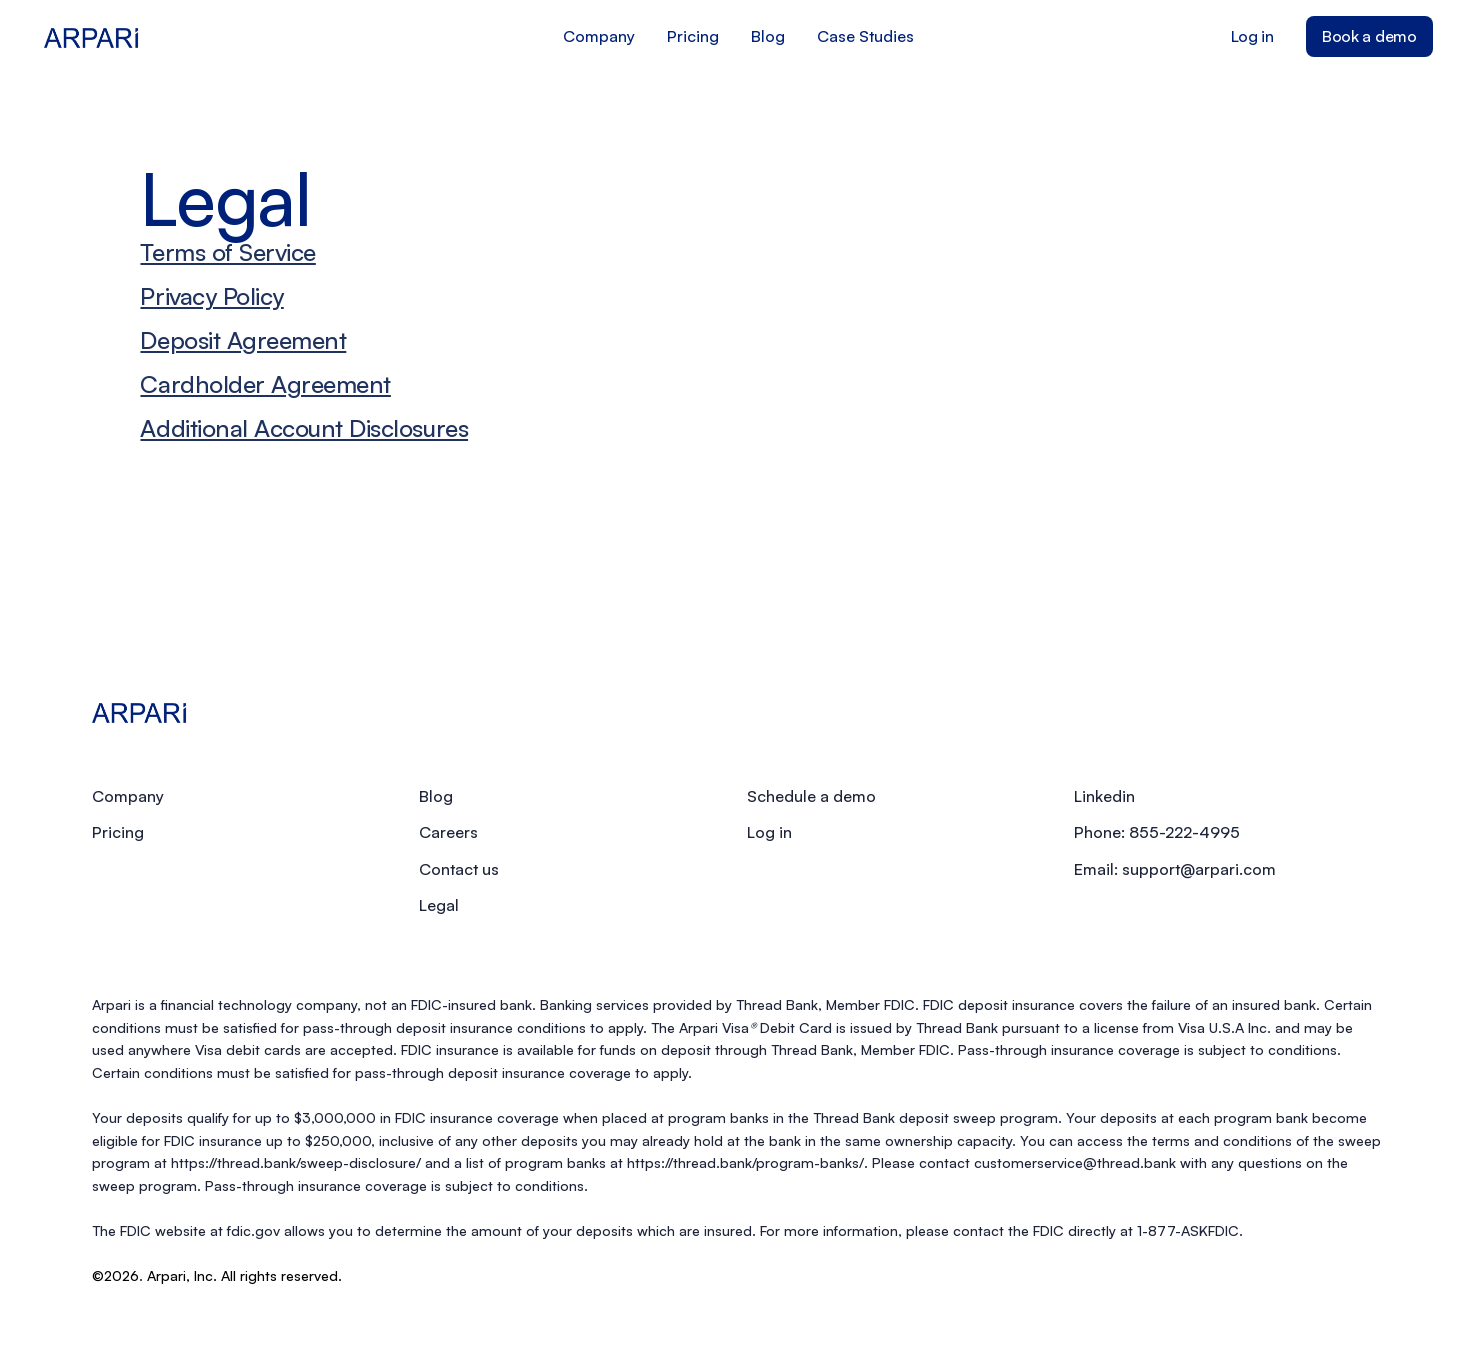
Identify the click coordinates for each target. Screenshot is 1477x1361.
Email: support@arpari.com (1175, 869)
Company (599, 36)
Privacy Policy (211, 296)
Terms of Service (227, 252)
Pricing (693, 36)
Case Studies (865, 36)
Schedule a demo (811, 796)
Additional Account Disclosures (304, 428)
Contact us (459, 869)
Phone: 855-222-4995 (1157, 832)
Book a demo (1369, 36)
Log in (1252, 36)
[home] (213, 36)
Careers (448, 832)
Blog (768, 36)
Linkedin (1104, 796)
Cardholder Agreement (265, 384)
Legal (439, 905)
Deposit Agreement (243, 340)
